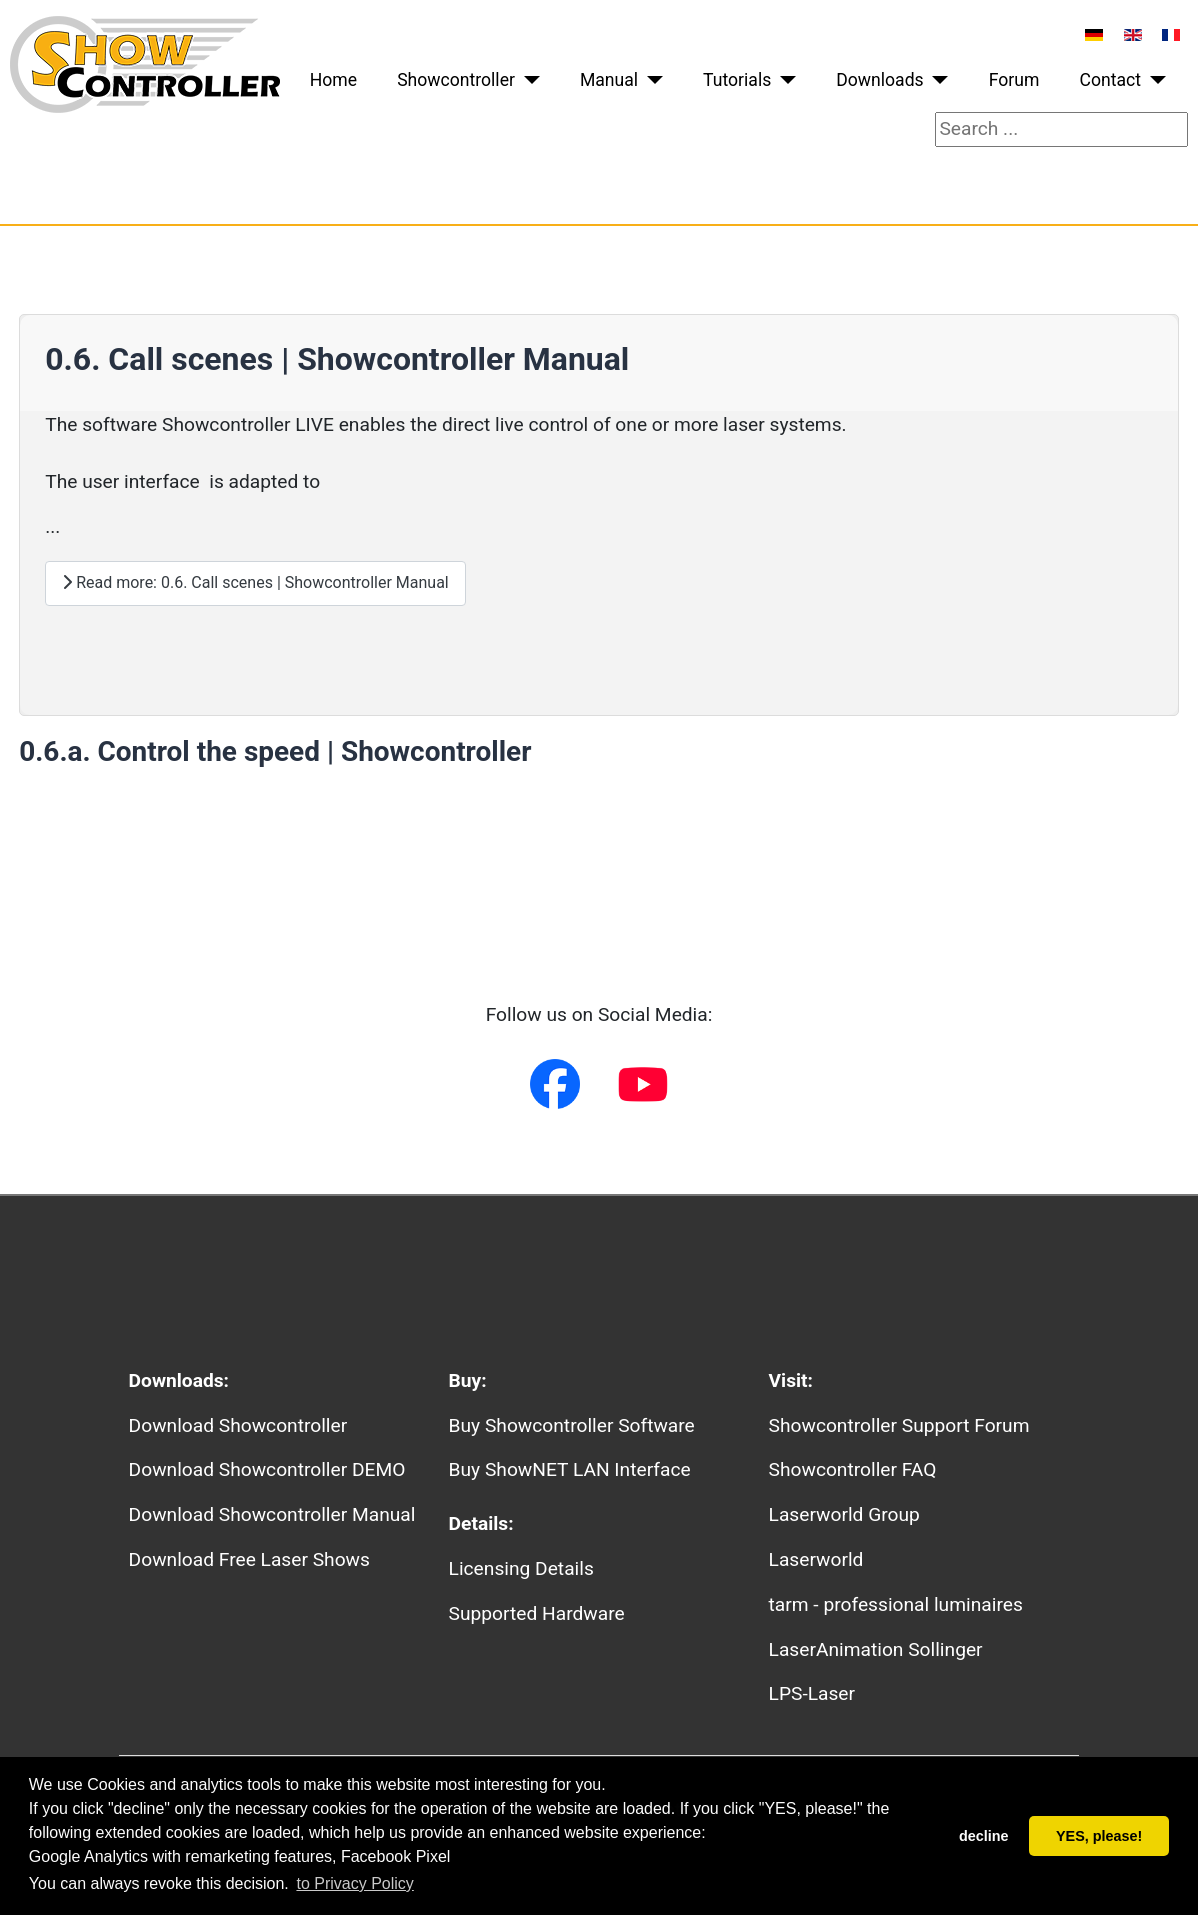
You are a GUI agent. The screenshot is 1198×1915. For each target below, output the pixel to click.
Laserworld (816, 1559)
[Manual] (650, 80)
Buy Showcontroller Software (572, 1425)
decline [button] (984, 1836)
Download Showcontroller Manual (272, 1514)
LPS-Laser (812, 1693)
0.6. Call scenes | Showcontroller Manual (337, 359)
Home (333, 80)
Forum (1014, 80)
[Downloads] (936, 80)
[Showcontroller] (527, 80)
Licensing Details (521, 1568)
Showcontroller (456, 80)
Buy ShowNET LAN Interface (570, 1469)
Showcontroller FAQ (853, 1469)
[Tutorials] (783, 80)
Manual (609, 80)
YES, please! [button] (1099, 1836)
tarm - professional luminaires (896, 1604)
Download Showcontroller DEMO (267, 1469)
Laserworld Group (844, 1514)
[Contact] (1153, 80)
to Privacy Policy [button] (354, 1883)
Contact (1111, 80)
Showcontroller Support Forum (899, 1425)
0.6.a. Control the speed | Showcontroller (275, 751)
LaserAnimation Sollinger (876, 1649)
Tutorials (737, 80)
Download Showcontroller (238, 1425)
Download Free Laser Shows (249, 1559)
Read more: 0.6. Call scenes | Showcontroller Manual (255, 582)
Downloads (879, 80)
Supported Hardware (537, 1613)
